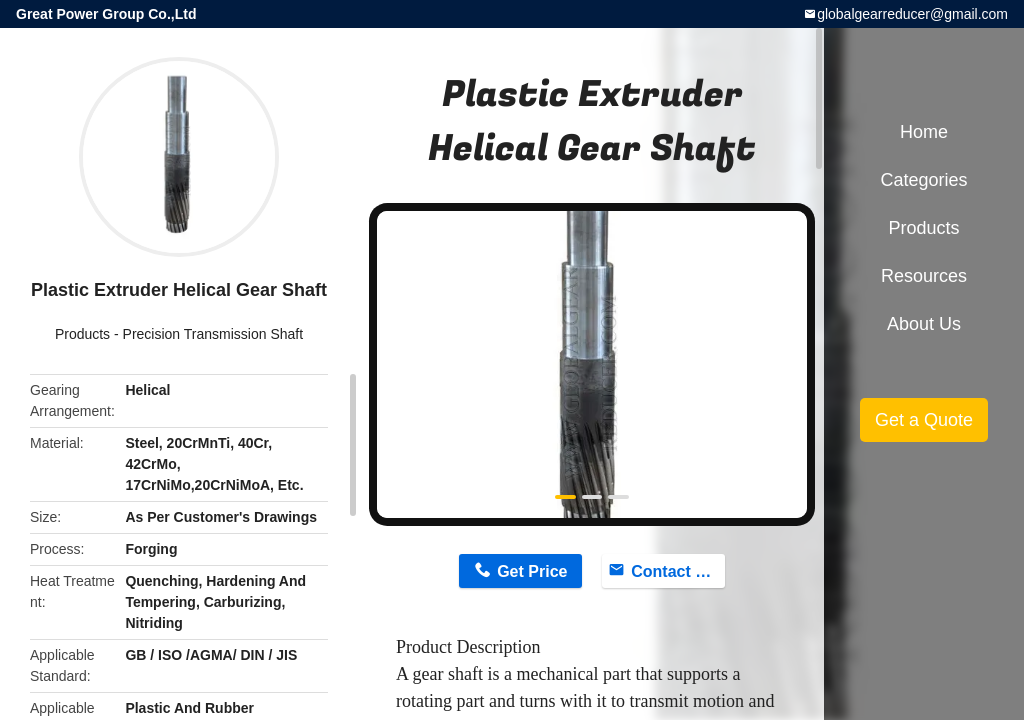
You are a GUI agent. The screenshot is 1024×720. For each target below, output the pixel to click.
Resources (924, 276)
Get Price (532, 571)
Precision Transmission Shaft (213, 334)
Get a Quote (924, 420)
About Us (924, 324)
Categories (923, 180)
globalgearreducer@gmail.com (912, 14)
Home (924, 132)
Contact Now (678, 571)
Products (82, 334)
